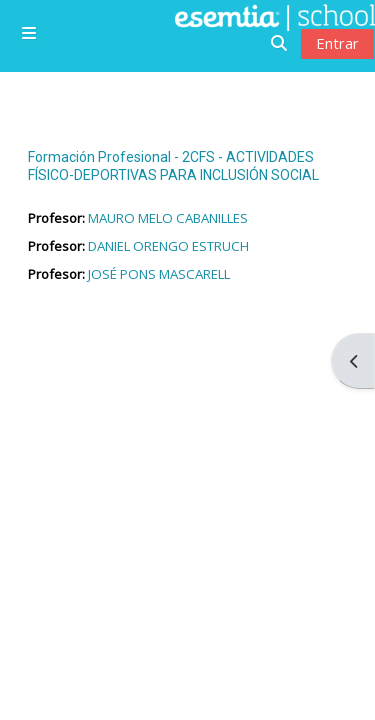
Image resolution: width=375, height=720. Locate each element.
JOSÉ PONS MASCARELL (159, 274)
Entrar (337, 43)
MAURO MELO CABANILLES (168, 218)
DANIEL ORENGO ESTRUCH (168, 246)
